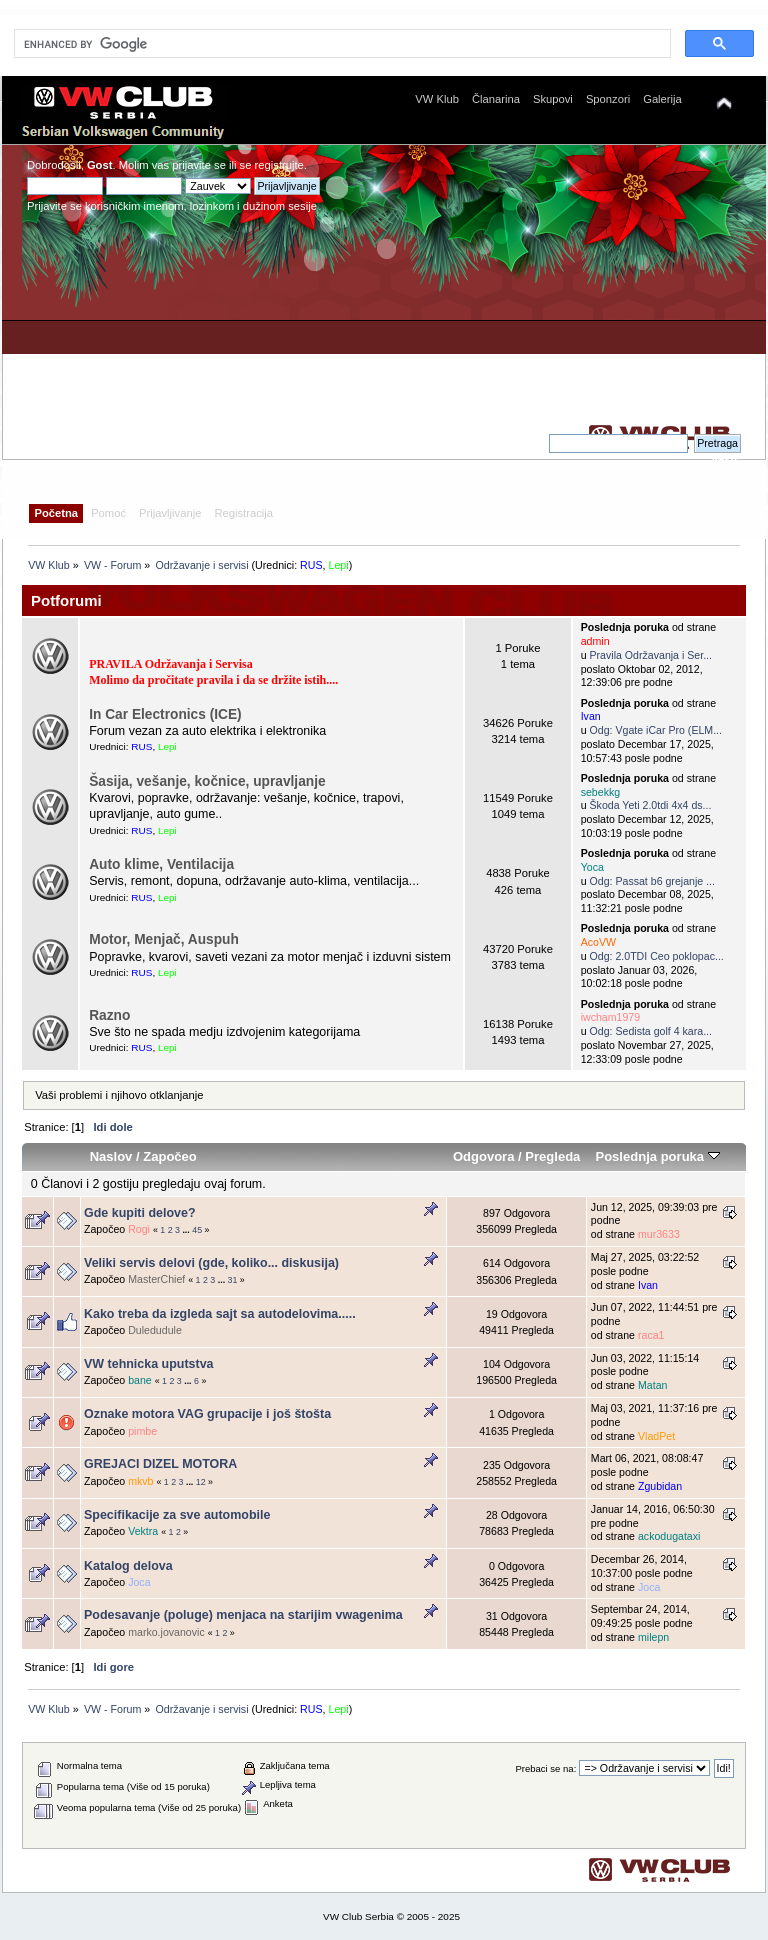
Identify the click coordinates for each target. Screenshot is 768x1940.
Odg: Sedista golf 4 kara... (651, 1031)
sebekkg (600, 792)
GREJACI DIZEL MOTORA (160, 1464)
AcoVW (598, 942)
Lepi (339, 565)
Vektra (143, 1531)
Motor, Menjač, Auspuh (164, 939)
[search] (340, 44)
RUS (311, 565)
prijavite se (199, 165)
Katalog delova (128, 1566)
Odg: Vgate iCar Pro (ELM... (656, 730)
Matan (652, 1385)
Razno (109, 1015)
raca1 (651, 1335)
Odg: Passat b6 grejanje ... (652, 881)
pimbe (142, 1431)
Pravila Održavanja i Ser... (651, 655)
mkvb (140, 1481)
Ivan (591, 716)
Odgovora (484, 1156)
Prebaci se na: (545, 1768)
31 (233, 1280)
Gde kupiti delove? (140, 1213)
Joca (139, 1582)
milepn (653, 1637)
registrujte (279, 165)
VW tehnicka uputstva (149, 1364)
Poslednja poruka (657, 1156)
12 (201, 1482)
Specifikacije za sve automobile (177, 1515)
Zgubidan (660, 1486)
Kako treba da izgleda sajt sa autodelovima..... (220, 1314)
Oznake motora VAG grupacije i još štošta (207, 1414)
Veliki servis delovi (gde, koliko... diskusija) (211, 1263)
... (187, 1230)
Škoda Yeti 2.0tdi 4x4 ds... (651, 805)
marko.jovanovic (166, 1632)
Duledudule (155, 1330)
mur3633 (659, 1234)
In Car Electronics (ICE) (165, 714)
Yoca (592, 867)
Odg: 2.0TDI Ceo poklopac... (657, 956)
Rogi (139, 1229)
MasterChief (156, 1279)
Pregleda (552, 1156)
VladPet (656, 1436)
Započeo (170, 1156)
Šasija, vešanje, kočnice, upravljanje (207, 781)
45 (197, 1230)
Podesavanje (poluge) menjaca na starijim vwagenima (243, 1615)
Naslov (111, 1156)
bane (140, 1380)
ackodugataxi (669, 1536)
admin (595, 641)
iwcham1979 (610, 1017)
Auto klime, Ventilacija (161, 864)
